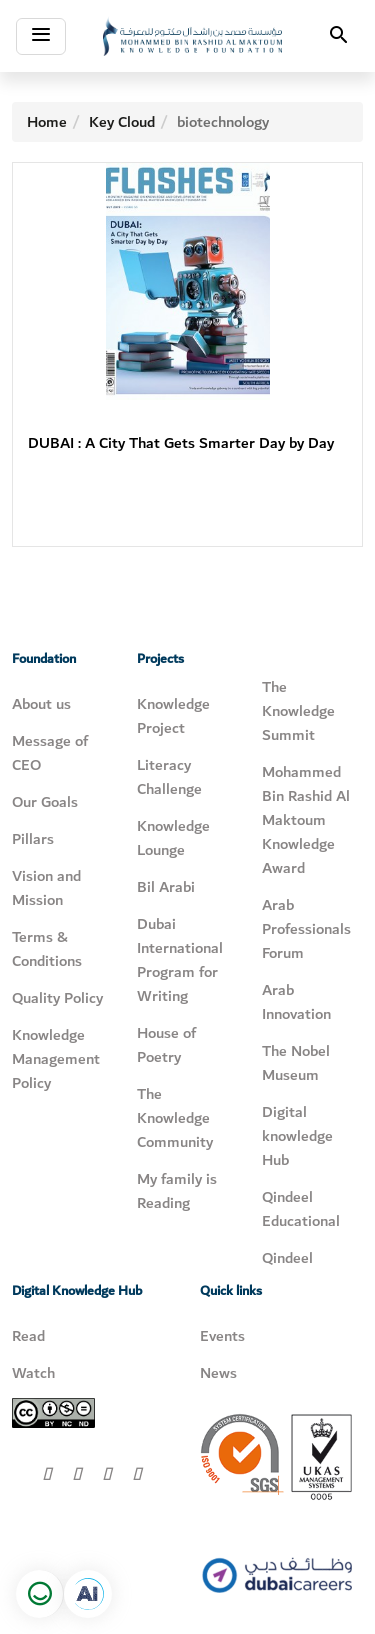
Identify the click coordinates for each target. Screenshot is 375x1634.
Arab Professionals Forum (306, 929)
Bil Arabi (166, 887)
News (218, 1373)
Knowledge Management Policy (56, 1059)
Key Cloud (122, 122)
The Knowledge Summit (298, 711)
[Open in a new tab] (88, 1594)
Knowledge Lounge (173, 838)
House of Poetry (166, 1045)
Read (28, 1336)
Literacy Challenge (169, 777)
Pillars (33, 839)
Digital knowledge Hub (297, 1136)
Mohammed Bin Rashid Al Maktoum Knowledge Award (306, 820)
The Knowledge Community (175, 1118)
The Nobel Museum (296, 1063)
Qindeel (287, 1258)
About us (41, 704)
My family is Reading (177, 1191)
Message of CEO (50, 753)
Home (47, 122)
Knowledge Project (173, 716)
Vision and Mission (46, 888)
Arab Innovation (296, 1002)
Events (222, 1336)
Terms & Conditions (47, 949)
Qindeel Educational (301, 1209)
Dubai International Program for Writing (180, 960)
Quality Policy (57, 998)
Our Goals (45, 802)
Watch (33, 1373)
